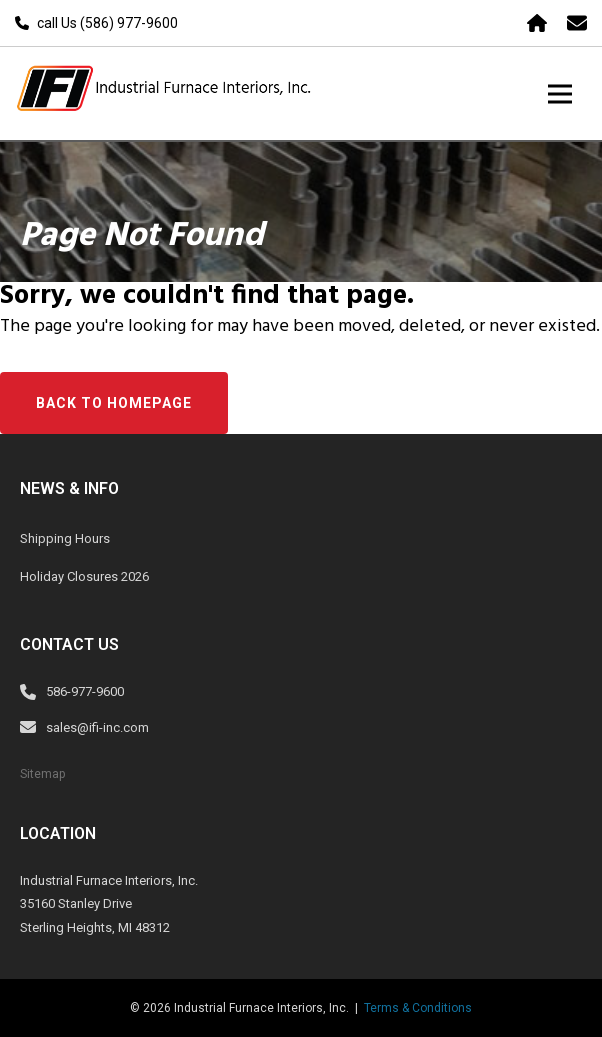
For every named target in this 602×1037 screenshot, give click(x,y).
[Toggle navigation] (560, 93)
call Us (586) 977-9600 (107, 23)
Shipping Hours (65, 538)
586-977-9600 (85, 691)
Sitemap (42, 774)
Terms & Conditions (418, 1008)
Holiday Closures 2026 (84, 576)
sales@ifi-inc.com (97, 727)
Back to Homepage (114, 403)
